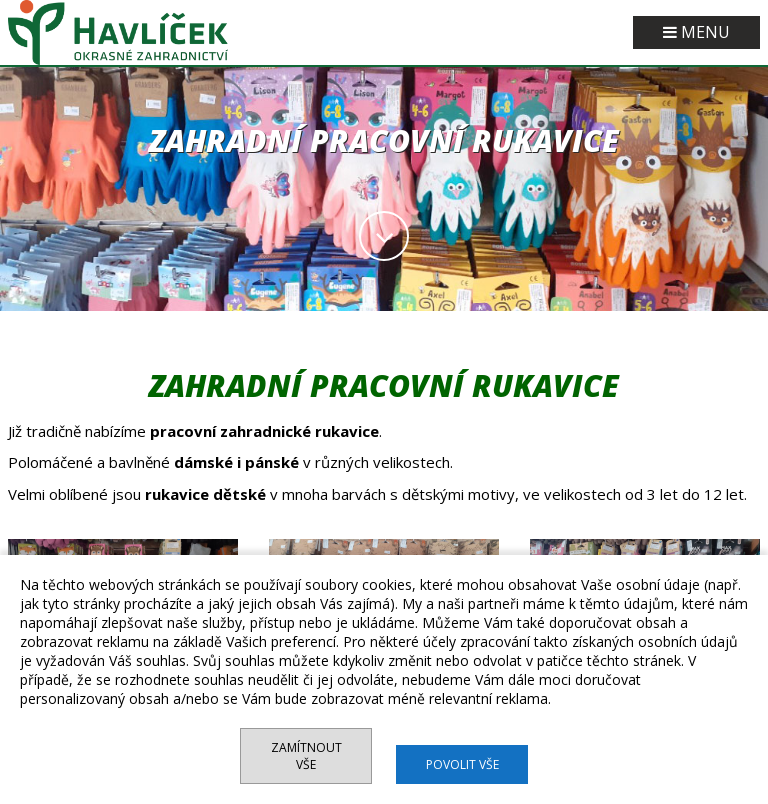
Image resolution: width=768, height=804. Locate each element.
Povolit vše (462, 764)
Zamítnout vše (306, 756)
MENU (696, 32)
